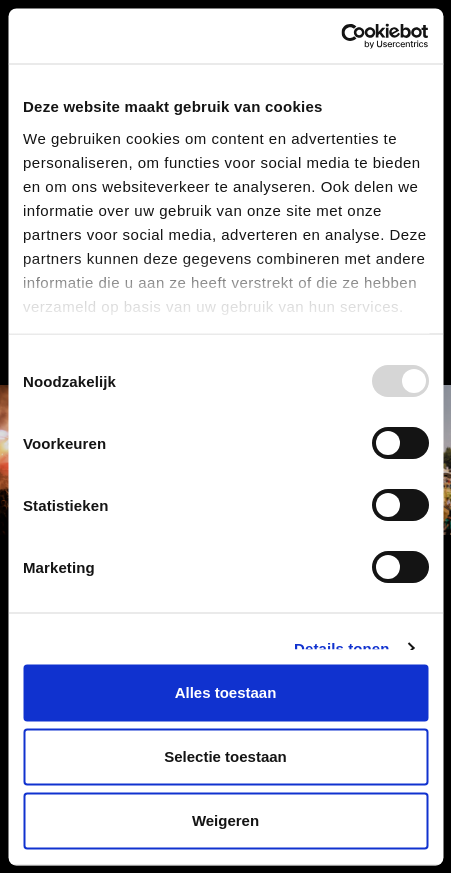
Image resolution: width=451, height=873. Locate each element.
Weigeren (225, 820)
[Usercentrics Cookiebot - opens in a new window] (340, 36)
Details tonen (341, 647)
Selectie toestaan (225, 756)
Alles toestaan (226, 692)
